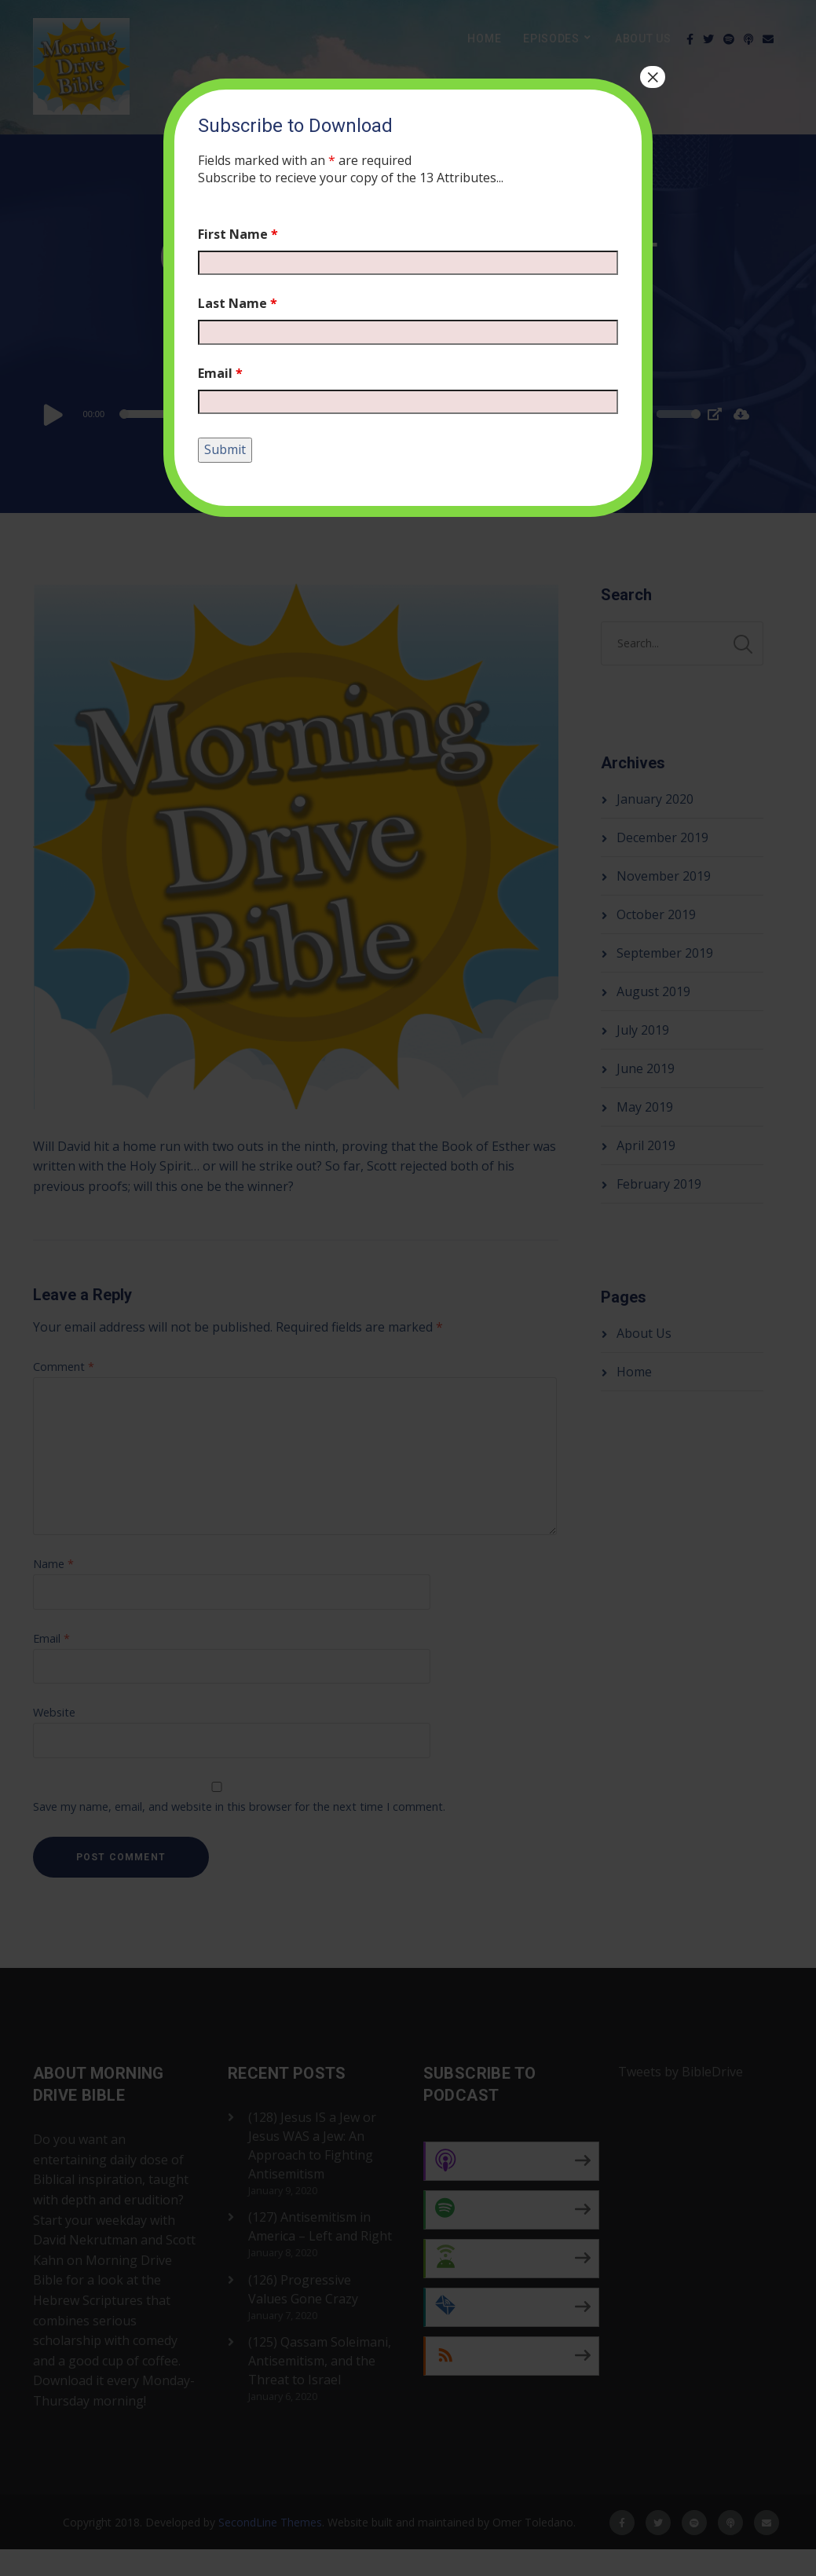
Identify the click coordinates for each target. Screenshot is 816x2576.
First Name (238, 234)
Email (220, 373)
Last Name (237, 303)
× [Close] (653, 77)
